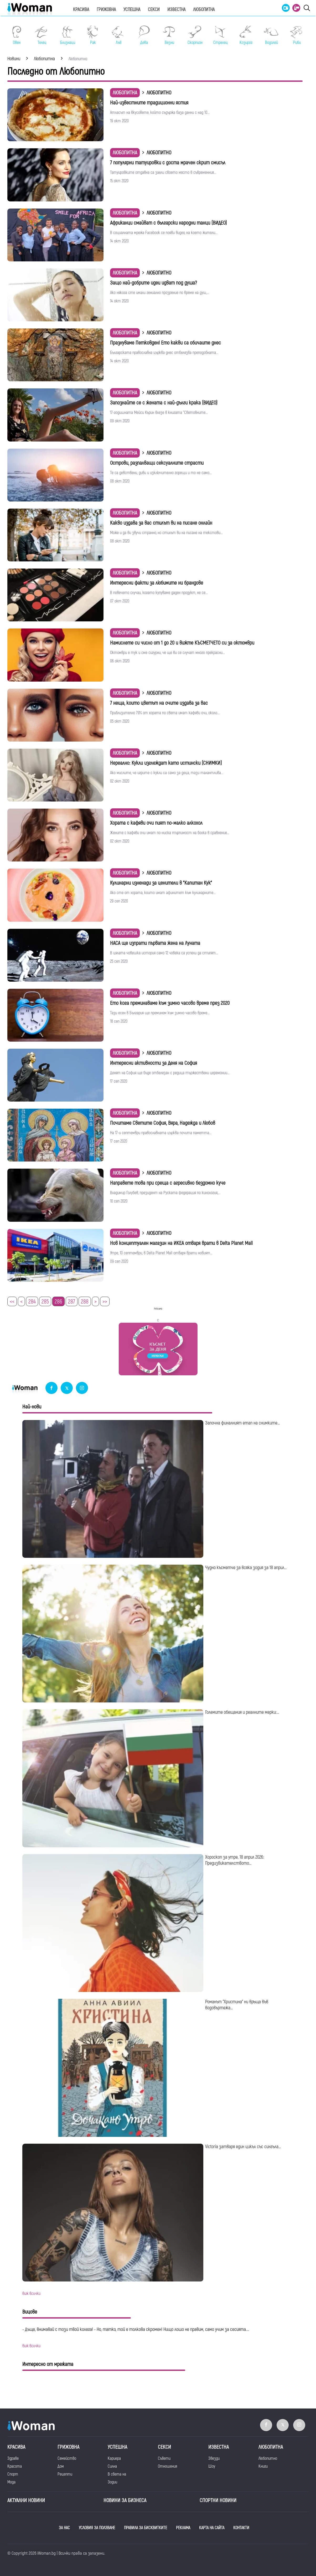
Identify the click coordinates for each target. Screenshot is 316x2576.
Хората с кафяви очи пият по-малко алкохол (156, 823)
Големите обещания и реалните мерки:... (242, 1712)
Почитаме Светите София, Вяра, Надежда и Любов (162, 1123)
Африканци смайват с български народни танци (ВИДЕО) (168, 223)
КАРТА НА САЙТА (211, 2528)
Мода (11, 2482)
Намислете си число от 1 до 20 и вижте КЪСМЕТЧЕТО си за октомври (182, 643)
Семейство (67, 2458)
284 (32, 1301)
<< (12, 1301)
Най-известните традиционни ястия (149, 102)
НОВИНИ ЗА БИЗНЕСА (124, 2500)
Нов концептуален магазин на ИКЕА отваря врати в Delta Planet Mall (181, 1243)
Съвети (164, 2458)
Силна (112, 2466)
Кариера (114, 2458)
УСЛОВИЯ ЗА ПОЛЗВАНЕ (97, 2528)
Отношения (167, 2466)
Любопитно (267, 2458)
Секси (154, 10)
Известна (176, 10)
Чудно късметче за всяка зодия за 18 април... (246, 1568)
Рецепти (65, 2474)
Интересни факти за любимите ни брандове (156, 583)
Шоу (211, 2466)
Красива (81, 10)
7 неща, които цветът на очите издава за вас (159, 703)
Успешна (131, 10)
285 (45, 1301)
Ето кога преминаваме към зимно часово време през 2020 (170, 1003)
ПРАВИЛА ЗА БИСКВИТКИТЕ (145, 2528)
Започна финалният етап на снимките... (242, 1423)
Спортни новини (218, 2500)
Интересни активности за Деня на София (153, 1063)
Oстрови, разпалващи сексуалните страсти (157, 463)
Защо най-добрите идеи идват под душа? (153, 283)
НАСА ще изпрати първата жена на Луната (155, 943)
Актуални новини (26, 2500)
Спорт (12, 2474)
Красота (14, 2466)
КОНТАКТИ (241, 2528)
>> (104, 1301)
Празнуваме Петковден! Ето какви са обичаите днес (165, 342)
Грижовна (106, 10)
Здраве (13, 2458)
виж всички (31, 2293)
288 (85, 1301)
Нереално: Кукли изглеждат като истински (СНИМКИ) (166, 763)
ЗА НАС (64, 2528)
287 (71, 1301)
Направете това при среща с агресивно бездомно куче (167, 1183)
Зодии (112, 2482)
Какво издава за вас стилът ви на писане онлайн (161, 523)
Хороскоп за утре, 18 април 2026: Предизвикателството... (234, 1860)
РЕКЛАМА (183, 2528)
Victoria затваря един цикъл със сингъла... (243, 2147)
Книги (263, 2466)
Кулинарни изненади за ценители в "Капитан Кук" (161, 883)
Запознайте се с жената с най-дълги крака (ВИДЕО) (163, 402)
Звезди (214, 2458)
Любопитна (204, 10)
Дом (61, 2466)
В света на (117, 2474)
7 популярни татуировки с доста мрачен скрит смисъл (167, 162)
